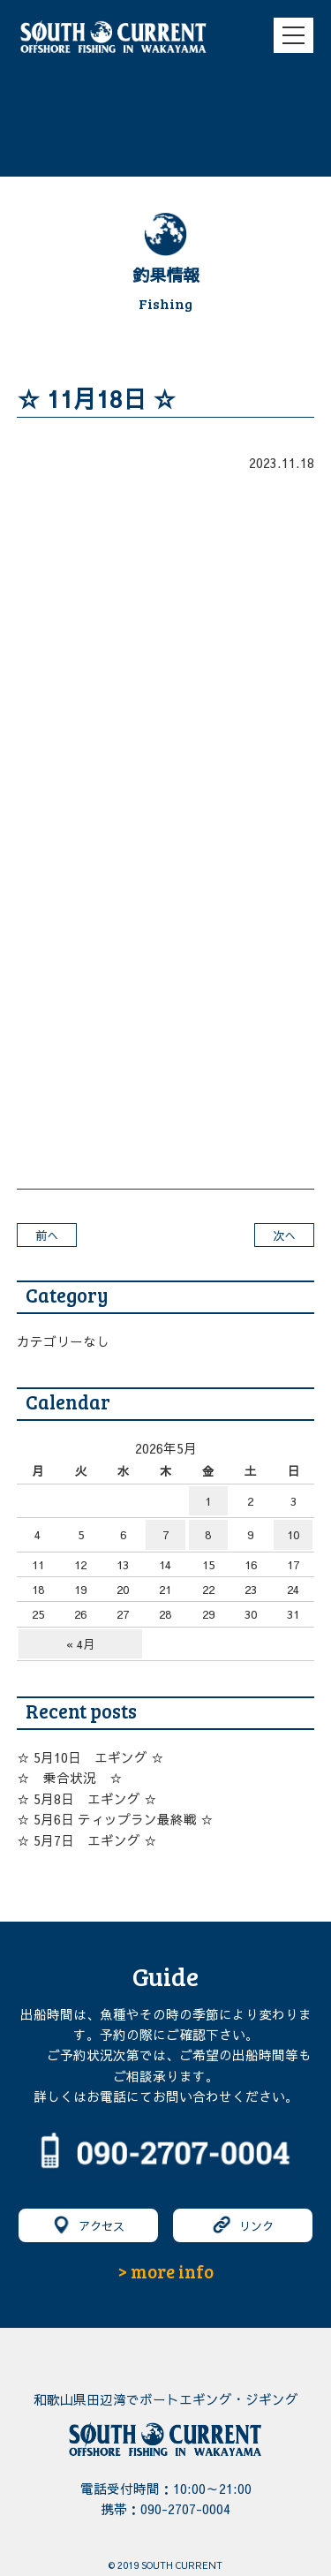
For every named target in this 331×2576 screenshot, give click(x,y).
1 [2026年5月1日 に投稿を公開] (208, 1500)
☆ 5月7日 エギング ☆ (87, 1840)
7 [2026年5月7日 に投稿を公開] (165, 1534)
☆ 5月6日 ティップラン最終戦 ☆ (115, 1819)
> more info (165, 2271)
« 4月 (80, 1643)
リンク (243, 2225)
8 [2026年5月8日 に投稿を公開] (208, 1534)
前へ (46, 1235)
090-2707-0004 (185, 2509)
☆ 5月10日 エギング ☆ (90, 1757)
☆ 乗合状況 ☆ (70, 1778)
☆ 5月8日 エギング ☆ (87, 1799)
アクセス (88, 2225)
